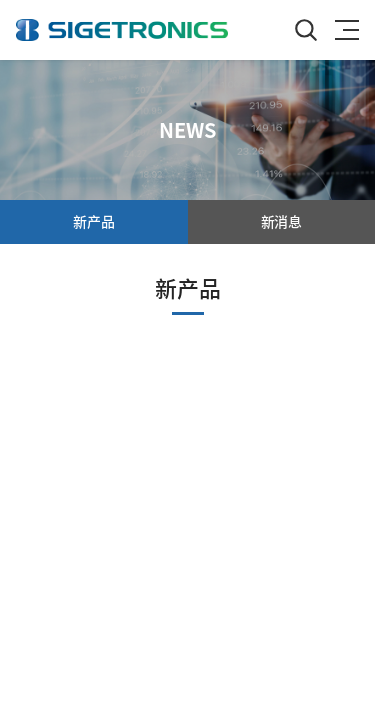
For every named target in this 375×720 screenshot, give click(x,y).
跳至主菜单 (0, 0)
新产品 (93, 221)
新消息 (281, 221)
